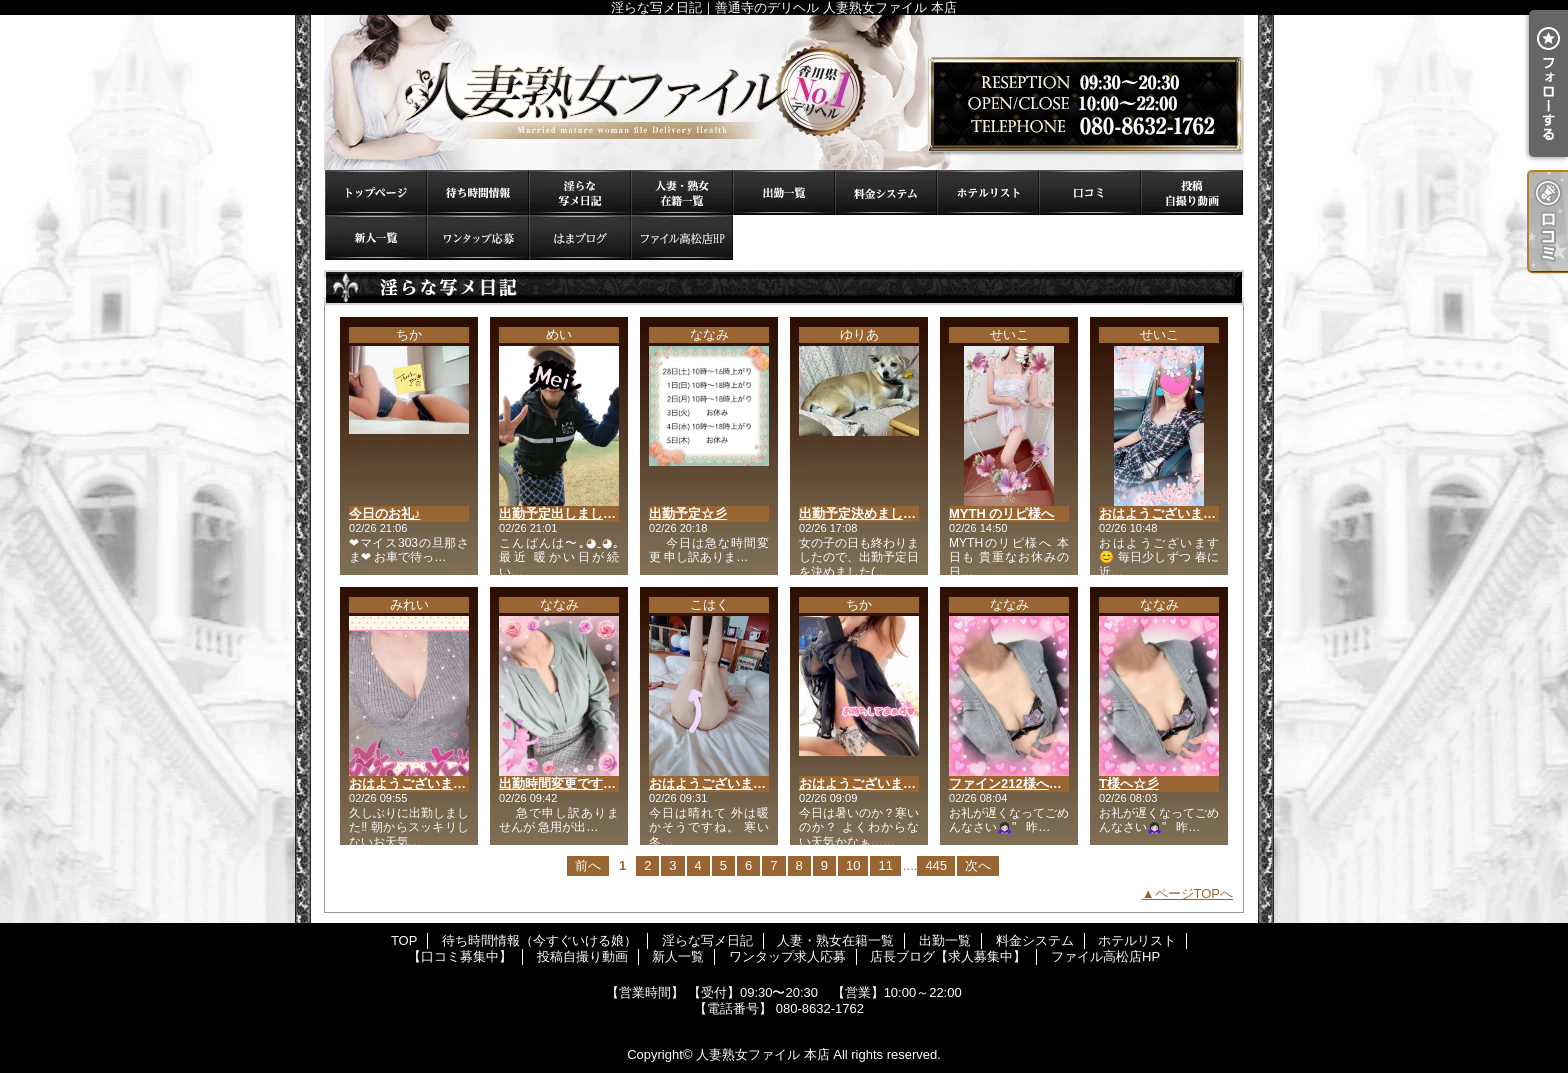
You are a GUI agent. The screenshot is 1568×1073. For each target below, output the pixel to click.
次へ (978, 865)
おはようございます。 (714, 783)
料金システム (886, 192)
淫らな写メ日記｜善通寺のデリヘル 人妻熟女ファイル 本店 (784, 92)
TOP (376, 192)
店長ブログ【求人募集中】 (580, 237)
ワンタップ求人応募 (478, 237)
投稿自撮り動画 (1192, 192)
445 (936, 865)
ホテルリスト (988, 192)
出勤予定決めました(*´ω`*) (876, 513)
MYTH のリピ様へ (1001, 513)
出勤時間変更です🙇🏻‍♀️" (562, 783)
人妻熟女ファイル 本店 (763, 1054)
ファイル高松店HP (682, 237)
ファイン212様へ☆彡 (1012, 783)
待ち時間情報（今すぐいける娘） (478, 192)
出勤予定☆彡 (688, 513)
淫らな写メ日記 (580, 192)
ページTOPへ (1194, 893)
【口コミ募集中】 (1090, 192)
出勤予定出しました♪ (561, 513)
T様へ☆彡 (1129, 783)
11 (885, 865)
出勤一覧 (784, 192)
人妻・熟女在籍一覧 (682, 192)
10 (853, 865)
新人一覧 (376, 237)
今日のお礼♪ (385, 513)
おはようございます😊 (1165, 513)
